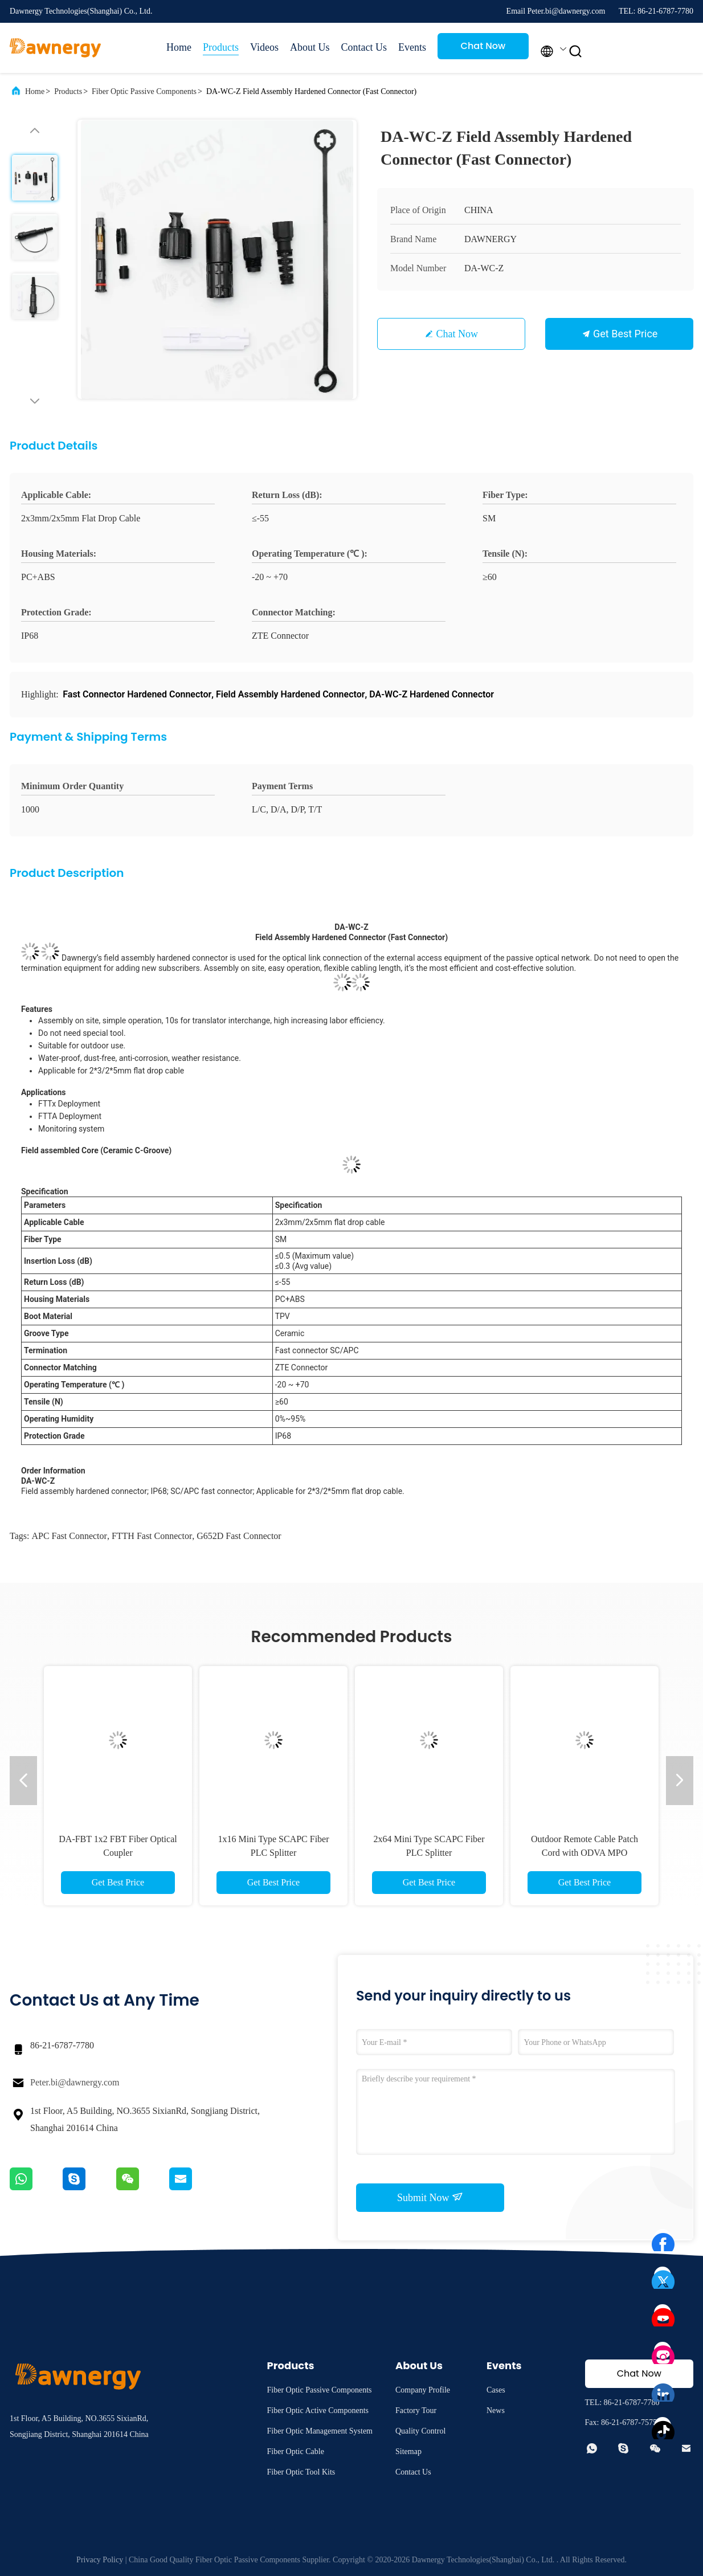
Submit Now (430, 2197)
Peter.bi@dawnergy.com (74, 2082)
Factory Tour (415, 2410)
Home (178, 47)
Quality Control (420, 2431)
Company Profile (422, 2390)
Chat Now (483, 45)
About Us (310, 47)
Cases (496, 2390)
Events (412, 47)
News (496, 2410)
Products (221, 47)
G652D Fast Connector (239, 1536)
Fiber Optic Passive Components (144, 91)
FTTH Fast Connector (152, 1536)
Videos (264, 47)
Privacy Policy (99, 2559)
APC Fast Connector (69, 1536)
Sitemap (408, 2451)
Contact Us (364, 47)
